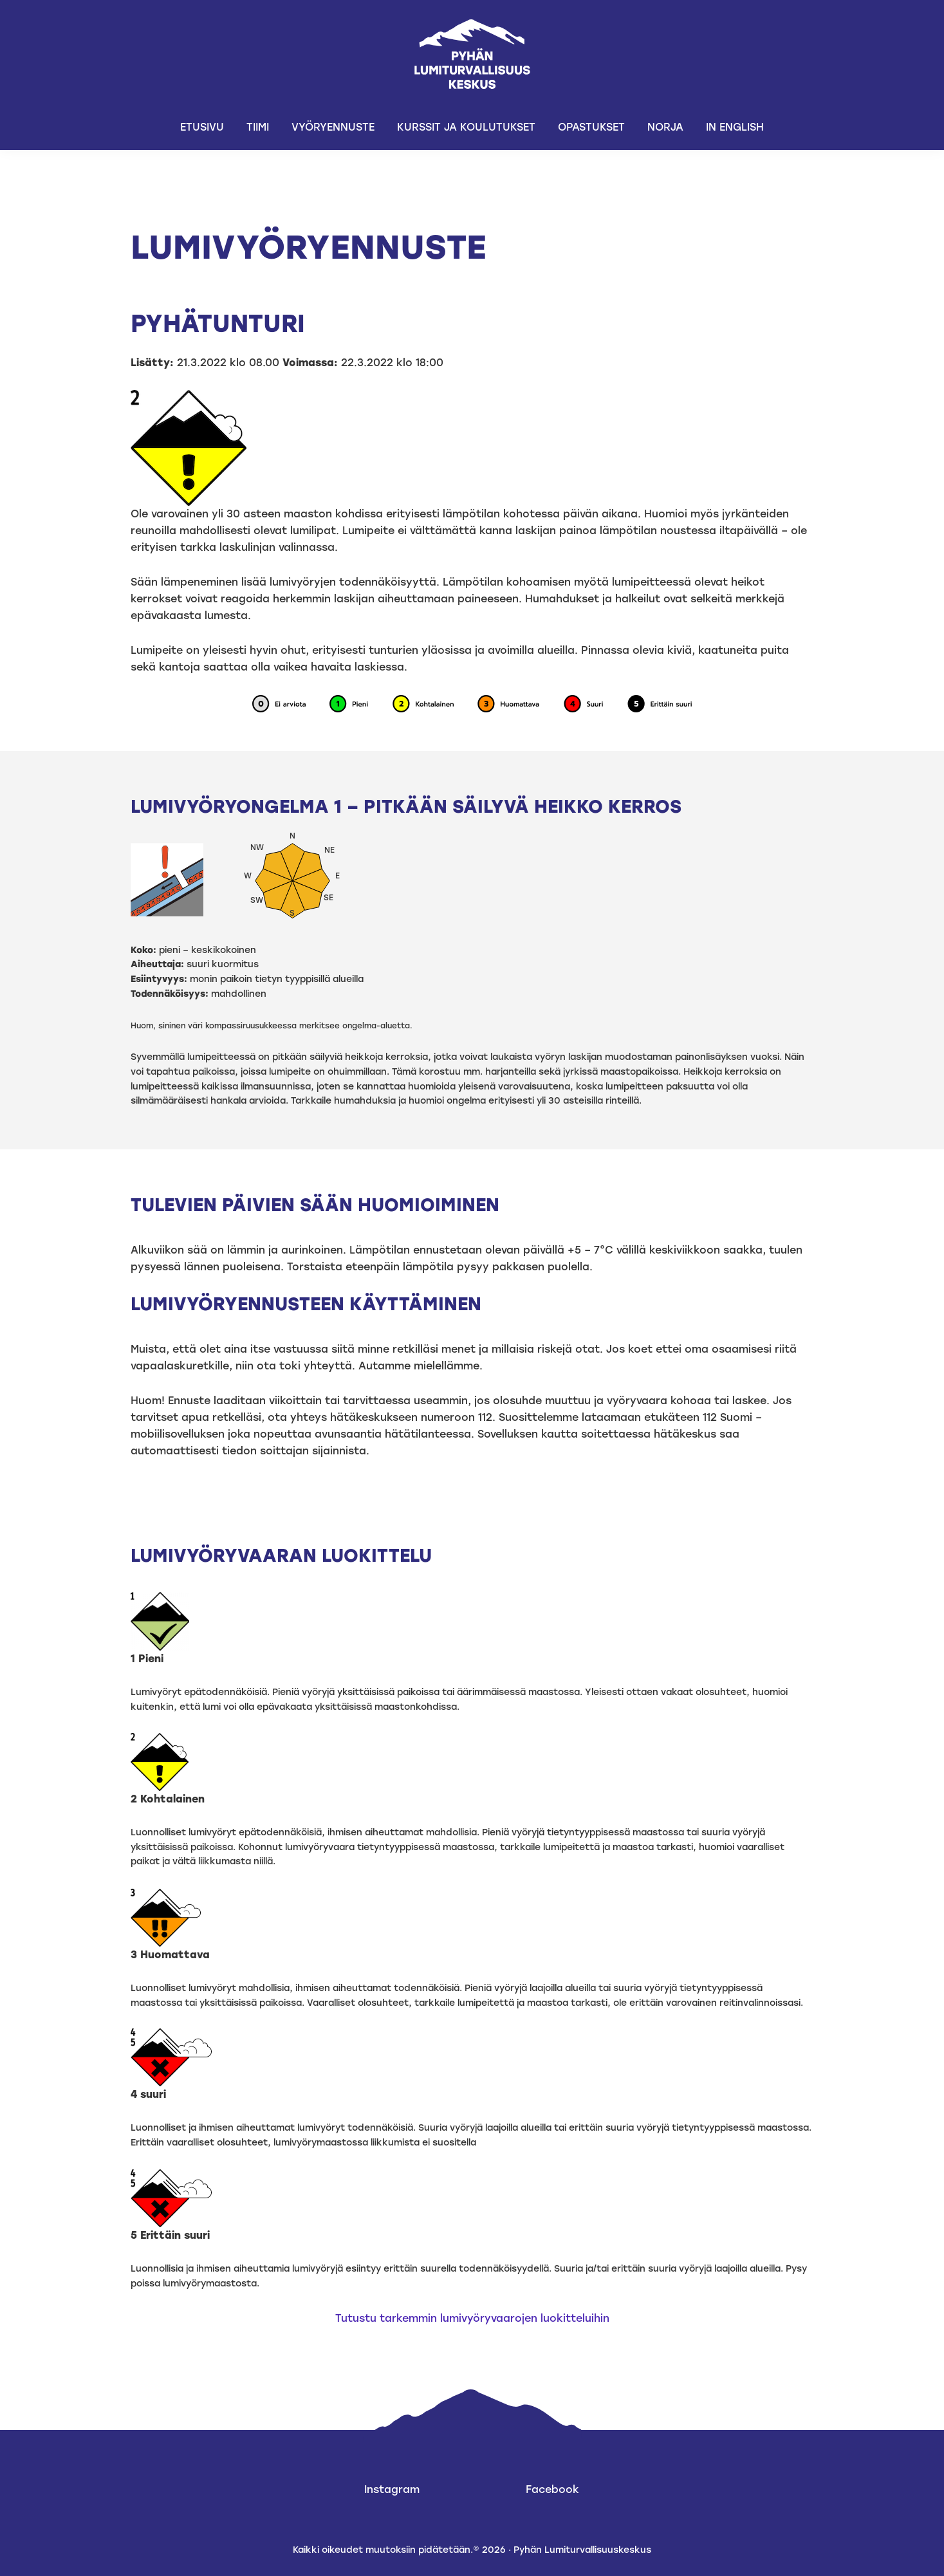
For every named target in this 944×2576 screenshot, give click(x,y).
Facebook (552, 2489)
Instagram (392, 2489)
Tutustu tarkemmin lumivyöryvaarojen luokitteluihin (472, 2318)
